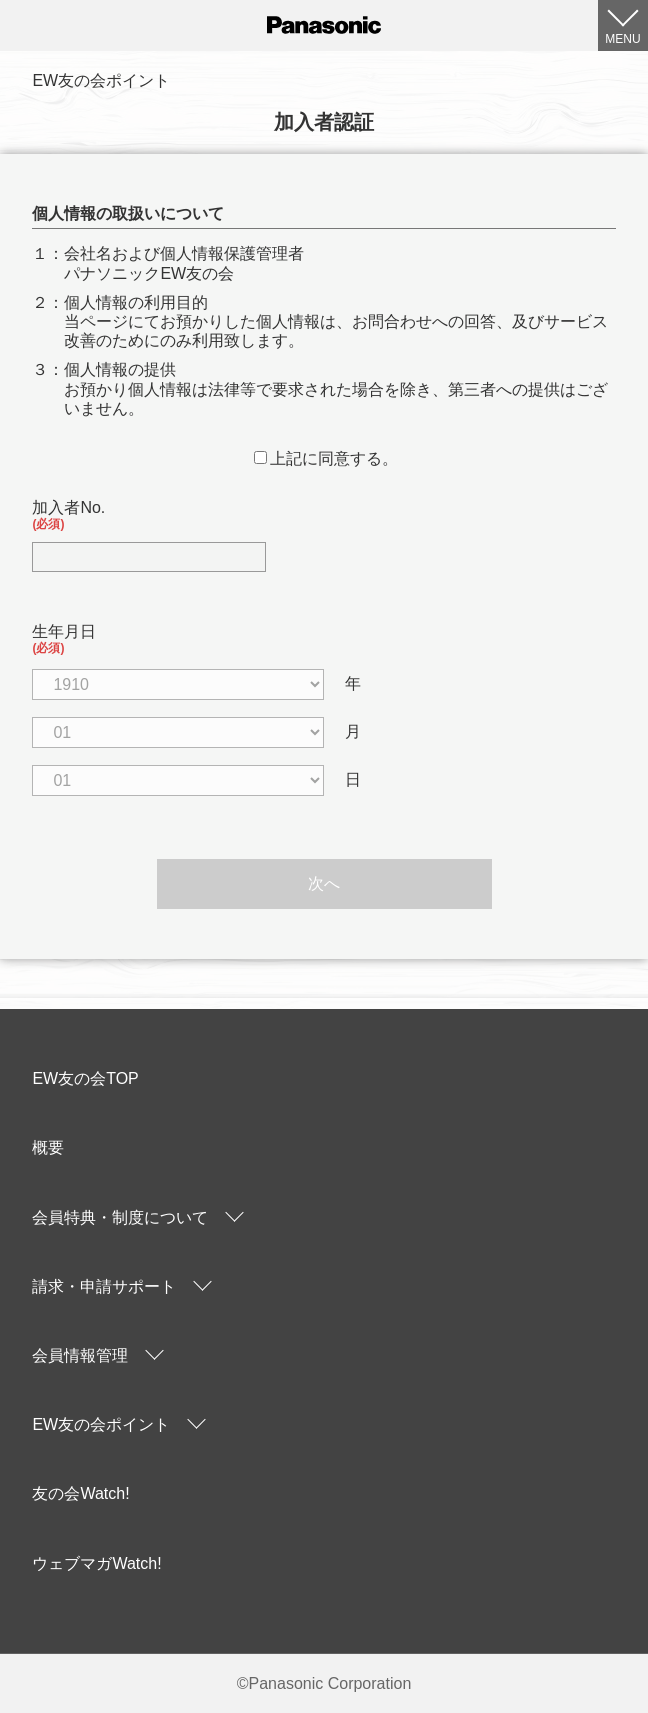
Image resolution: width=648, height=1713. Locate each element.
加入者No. (323, 515)
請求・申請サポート (104, 1286)
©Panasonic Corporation (324, 1683)
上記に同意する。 (326, 458)
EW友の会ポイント (101, 1424)
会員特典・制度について (120, 1217)
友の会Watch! (80, 1493)
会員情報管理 (80, 1355)
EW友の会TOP (85, 1078)
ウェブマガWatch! (96, 1563)
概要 (48, 1147)
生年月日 (323, 639)
